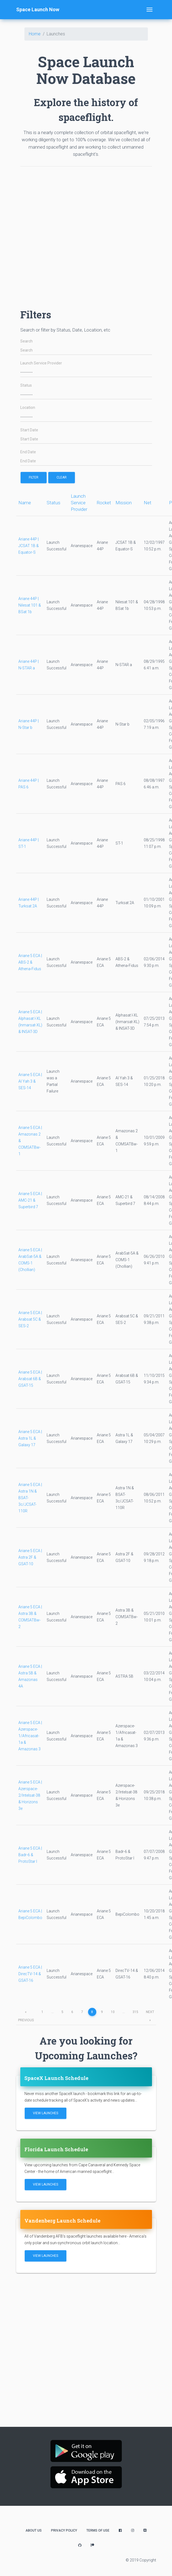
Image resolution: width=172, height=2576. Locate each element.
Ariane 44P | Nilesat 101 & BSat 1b (29, 605)
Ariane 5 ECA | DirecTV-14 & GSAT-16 (30, 1974)
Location (27, 408)
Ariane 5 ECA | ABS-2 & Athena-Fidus (30, 962)
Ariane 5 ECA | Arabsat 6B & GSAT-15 (30, 1379)
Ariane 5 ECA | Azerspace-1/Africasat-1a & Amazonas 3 (30, 1735)
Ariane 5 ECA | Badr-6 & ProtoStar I (30, 1855)
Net (147, 502)
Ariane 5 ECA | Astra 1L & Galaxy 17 (30, 1438)
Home (35, 33)
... (52, 2012)
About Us (34, 2530)
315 (135, 2012)
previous (26, 2013)
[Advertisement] (76, 235)
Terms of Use (97, 2530)
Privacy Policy (64, 2530)
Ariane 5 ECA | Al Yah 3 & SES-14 (30, 1081)
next (150, 2013)
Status (26, 385)
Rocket (104, 502)
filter (33, 477)
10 (113, 2012)
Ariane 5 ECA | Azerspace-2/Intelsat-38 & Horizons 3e (30, 1795)
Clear (62, 477)
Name (24, 502)
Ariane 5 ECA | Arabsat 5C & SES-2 (30, 1319)
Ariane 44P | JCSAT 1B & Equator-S (28, 545)
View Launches (45, 2113)
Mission (123, 502)
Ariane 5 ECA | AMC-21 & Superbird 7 (30, 1200)
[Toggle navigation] (149, 9)
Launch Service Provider (41, 363)
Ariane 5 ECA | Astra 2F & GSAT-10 (30, 1557)
